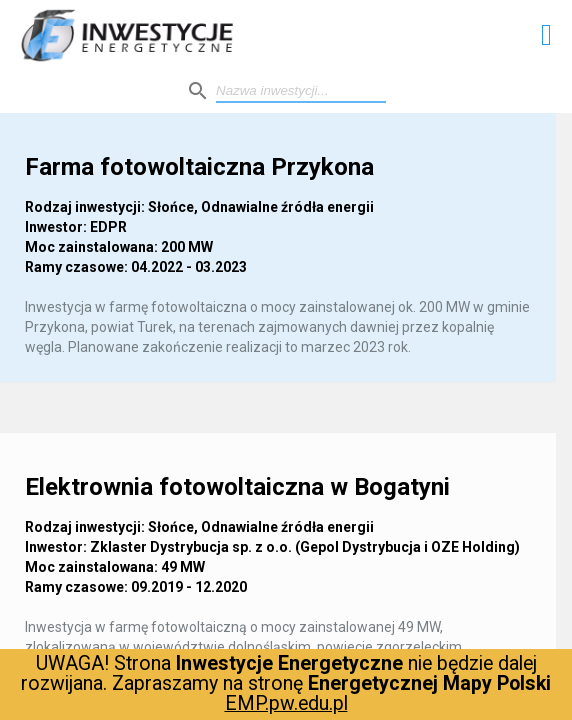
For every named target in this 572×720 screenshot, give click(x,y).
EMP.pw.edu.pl (286, 703)
